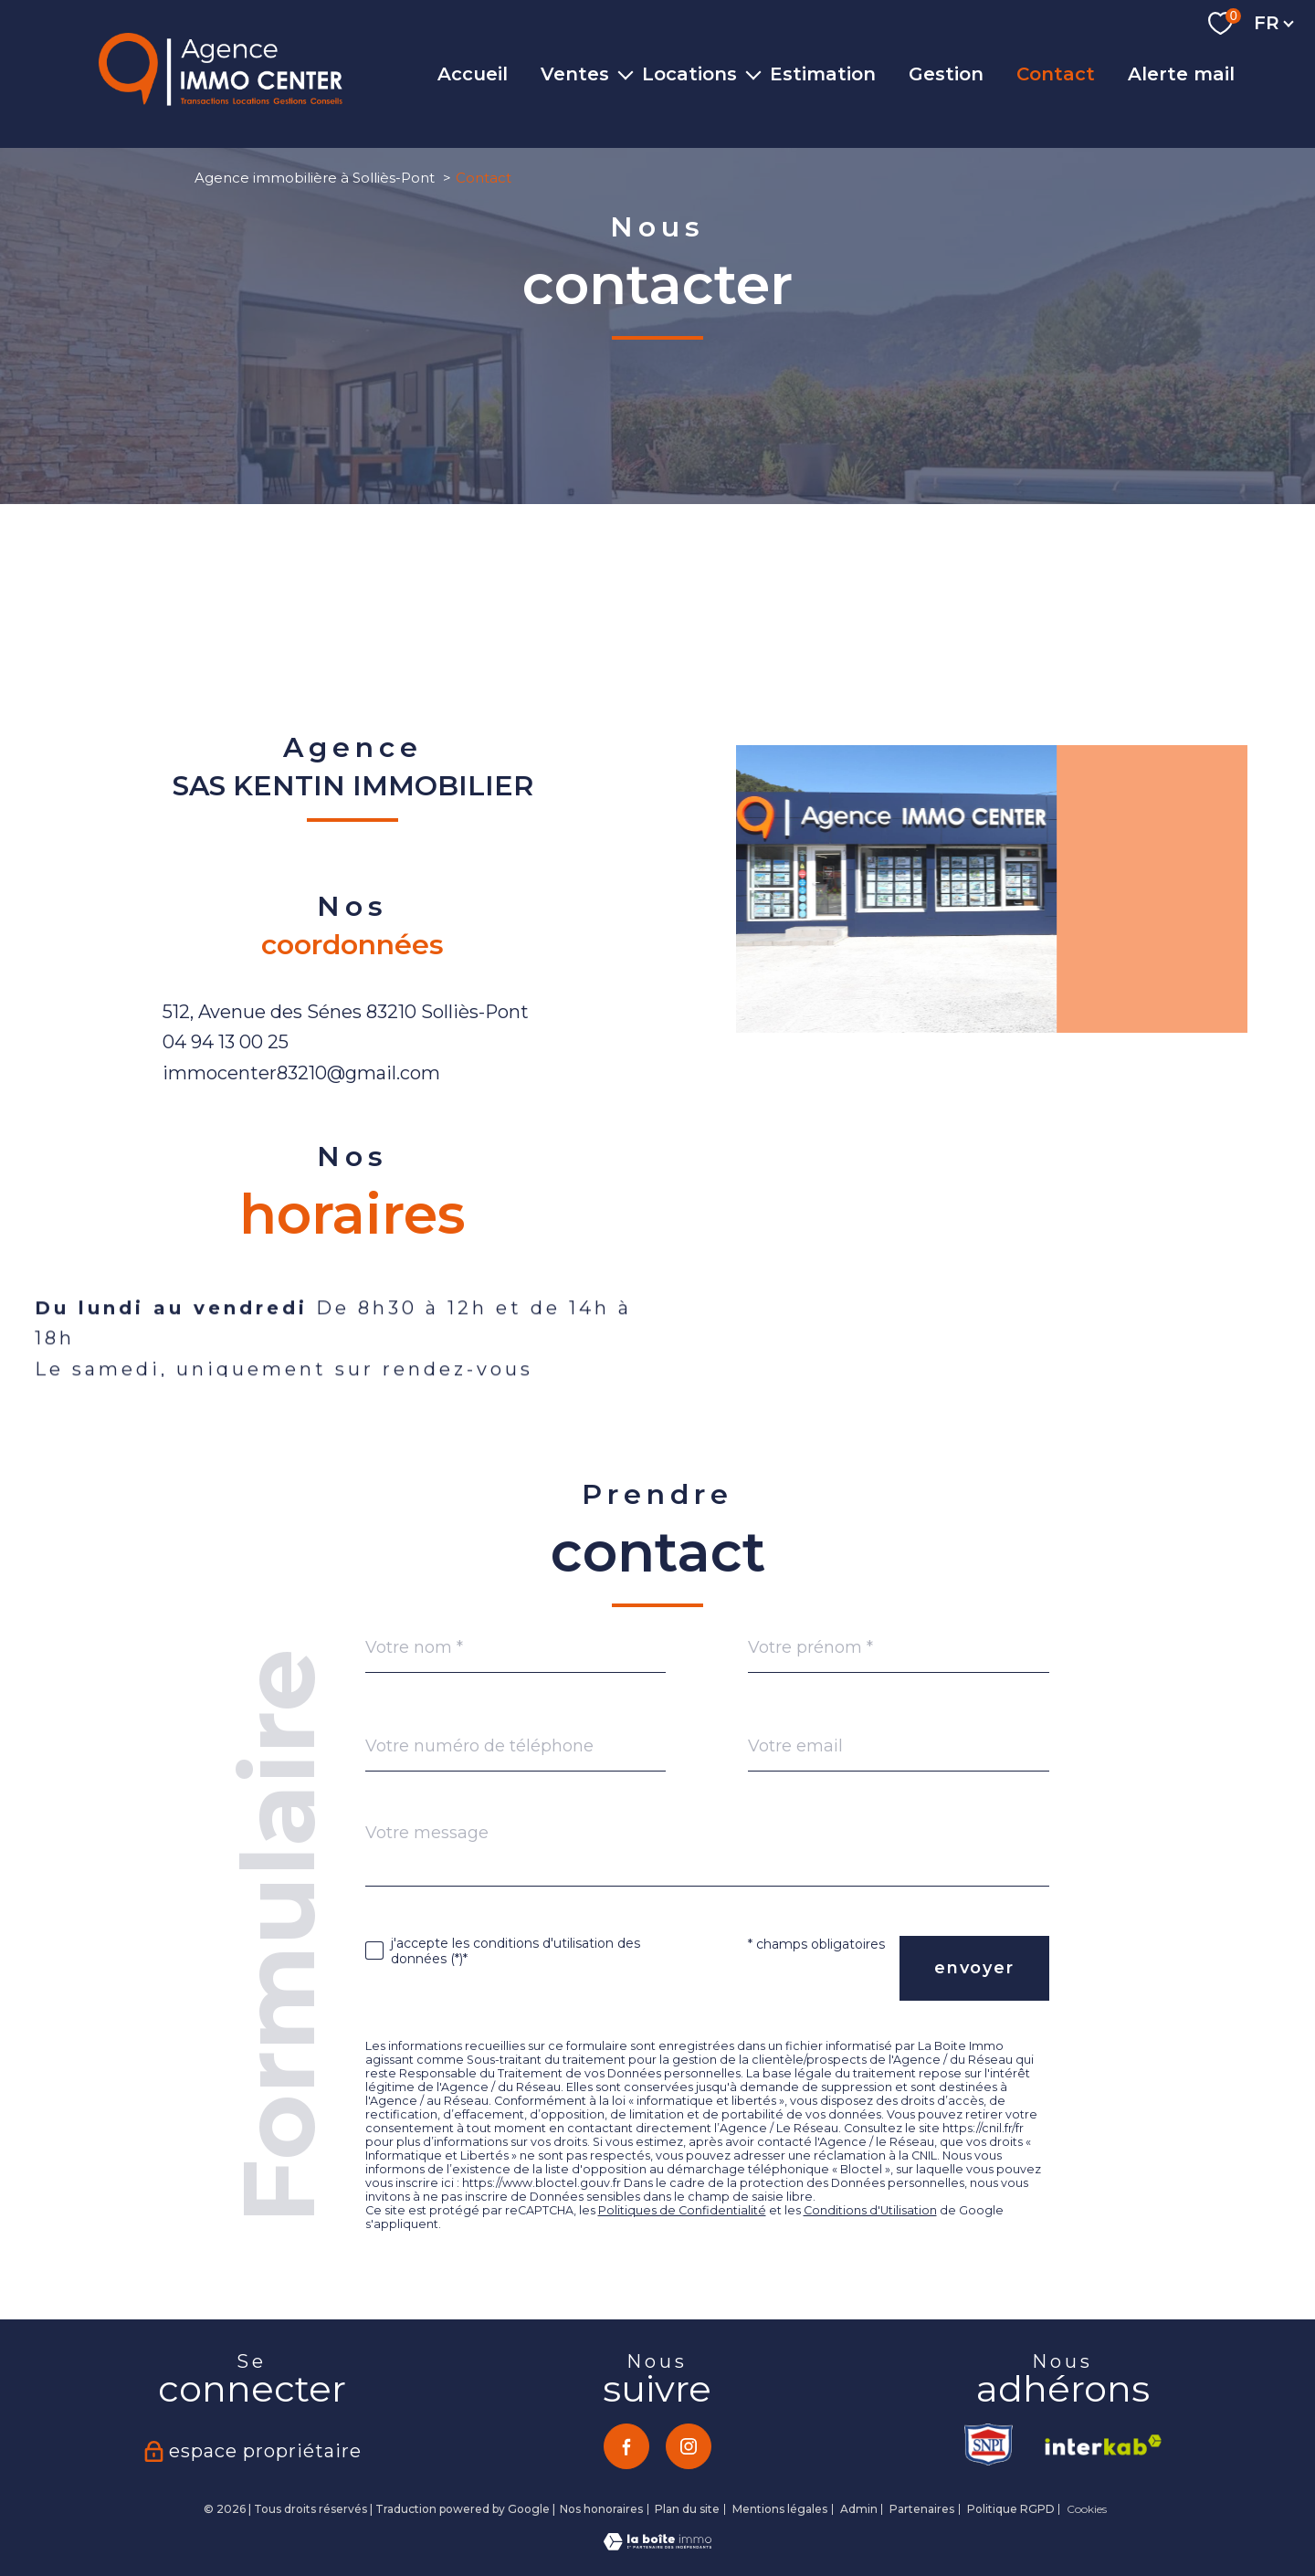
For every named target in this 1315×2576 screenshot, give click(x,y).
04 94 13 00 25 (226, 1042)
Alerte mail (1181, 74)
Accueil (472, 74)
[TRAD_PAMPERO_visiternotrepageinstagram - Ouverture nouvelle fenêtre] (688, 2446)
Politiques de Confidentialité (682, 2210)
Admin (859, 2509)
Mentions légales (779, 2509)
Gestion (946, 74)
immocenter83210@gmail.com (301, 1073)
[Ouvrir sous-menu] (625, 74)
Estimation (823, 74)
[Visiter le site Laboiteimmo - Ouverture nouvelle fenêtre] (657, 2545)
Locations (689, 74)
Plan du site (687, 2509)
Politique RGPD (1011, 2509)
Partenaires (921, 2509)
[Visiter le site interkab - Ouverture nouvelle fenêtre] (1097, 2445)
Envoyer (974, 1968)
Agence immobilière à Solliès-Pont (315, 177)
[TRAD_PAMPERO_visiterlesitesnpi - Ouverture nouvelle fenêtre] (990, 2445)
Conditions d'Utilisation (870, 2210)
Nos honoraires (601, 2509)
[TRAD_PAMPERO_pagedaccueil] (220, 100)
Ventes (575, 74)
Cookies (1087, 2509)
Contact (1055, 74)
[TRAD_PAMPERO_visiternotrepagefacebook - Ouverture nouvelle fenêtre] (626, 2446)
